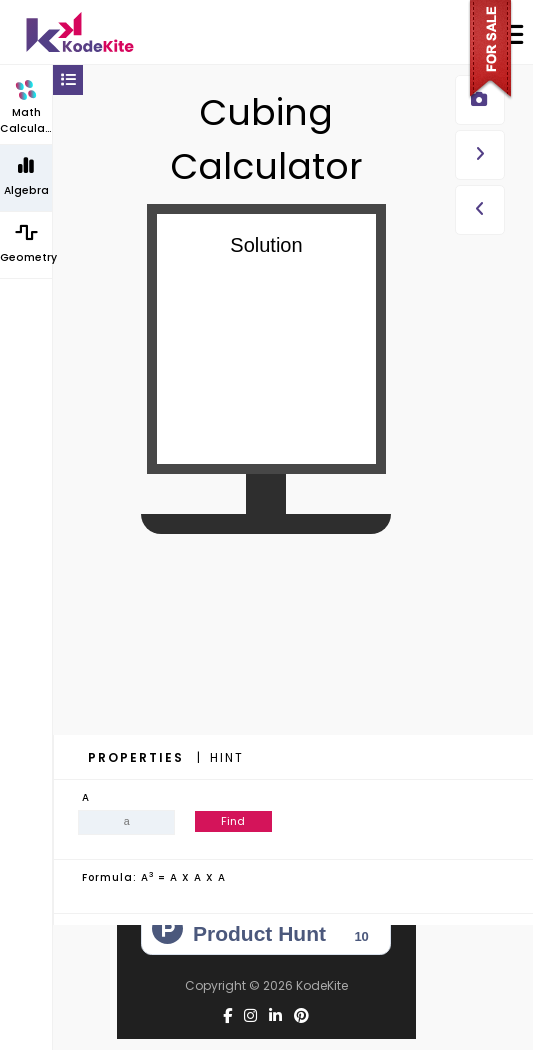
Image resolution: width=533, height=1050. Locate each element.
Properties (138, 757)
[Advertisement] (266, 681)
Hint (227, 757)
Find (233, 821)
